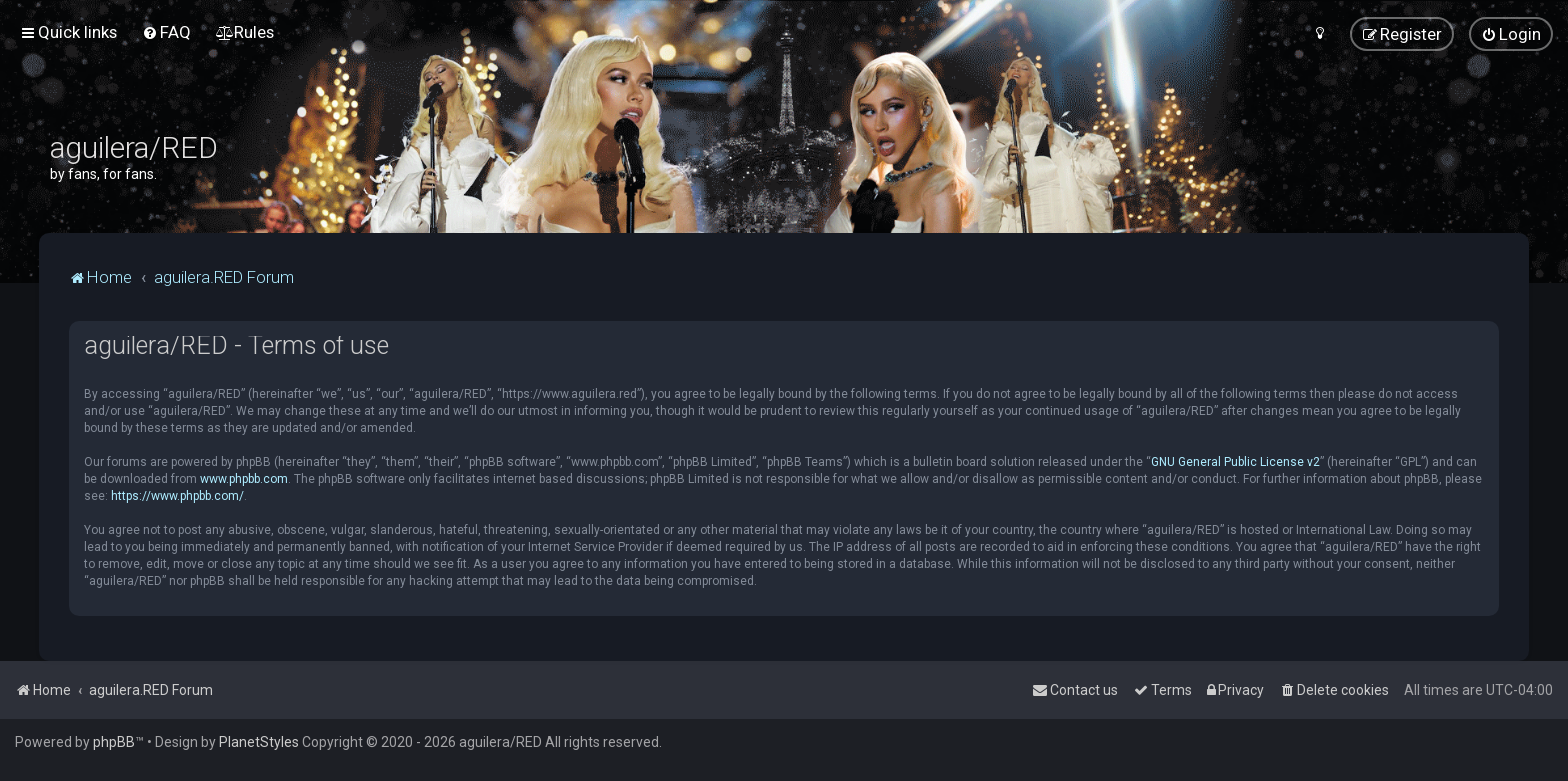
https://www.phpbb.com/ (177, 496)
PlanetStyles (259, 742)
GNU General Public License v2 (1235, 462)
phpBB (114, 742)
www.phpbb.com (244, 479)
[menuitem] (166, 32)
